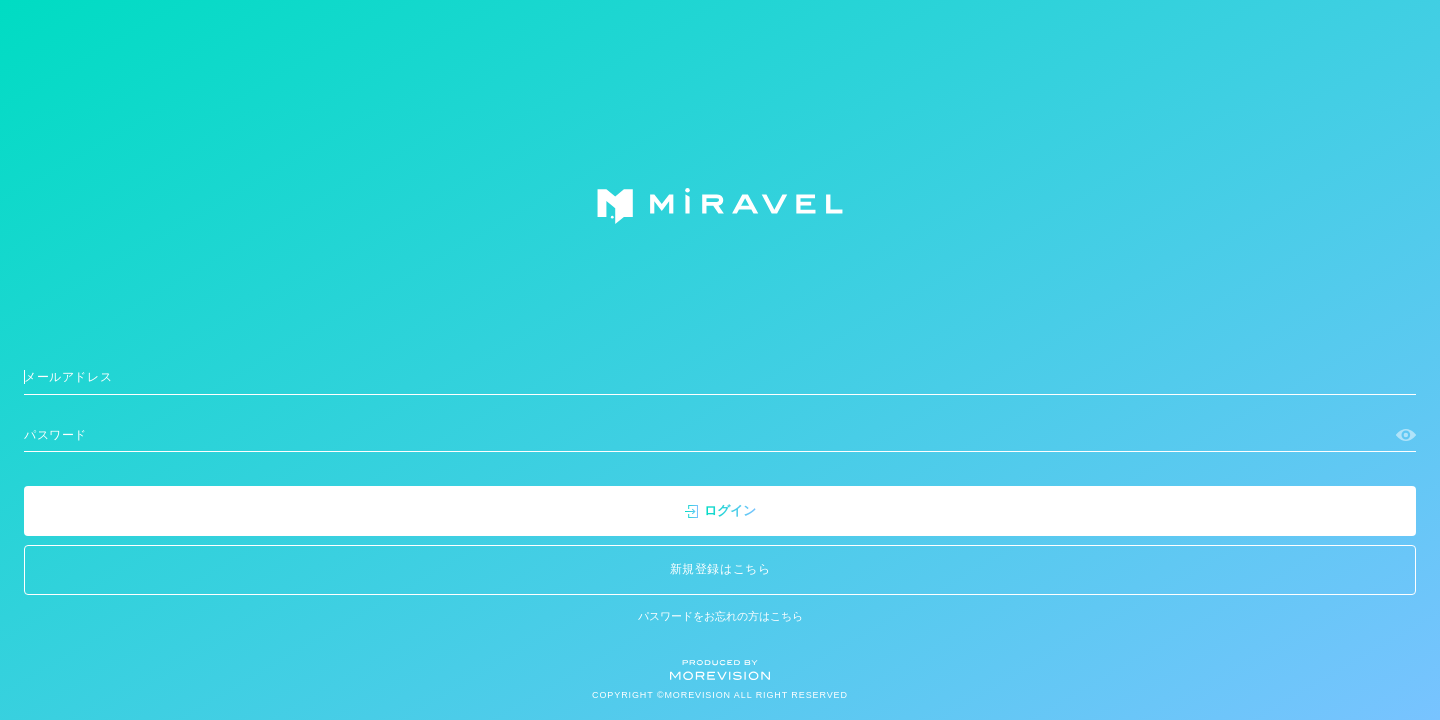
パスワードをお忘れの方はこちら (720, 616)
